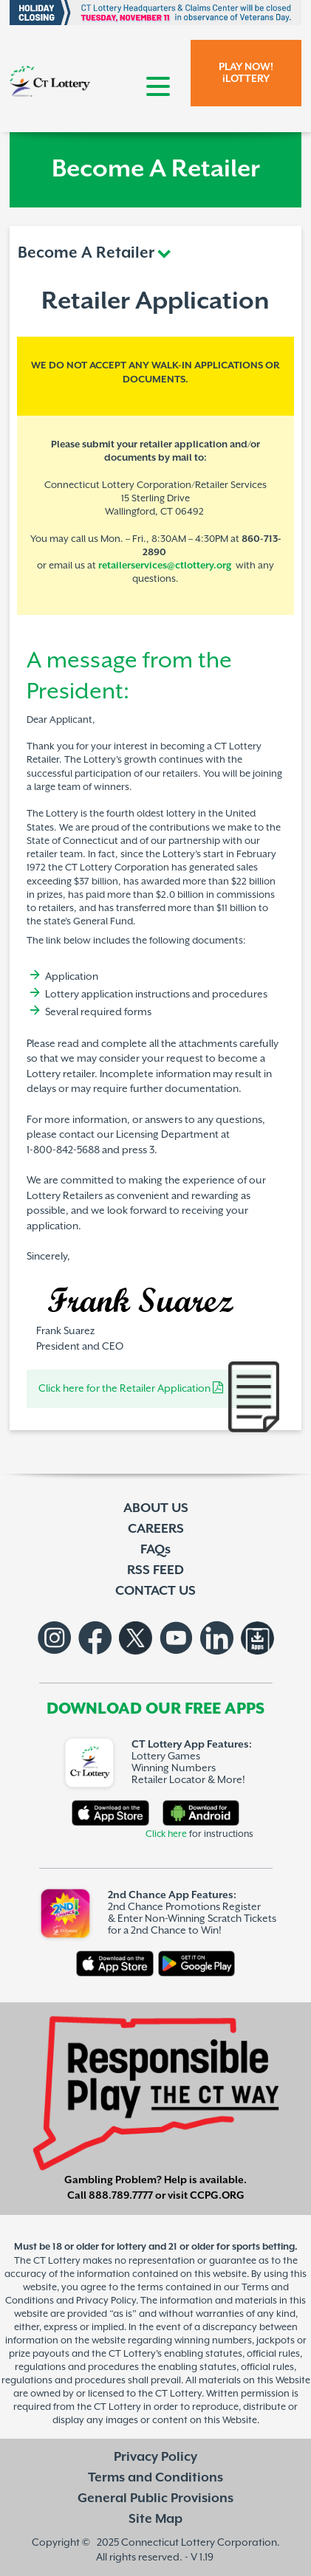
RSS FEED (155, 1570)
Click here (166, 1834)
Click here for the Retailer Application (130, 1389)
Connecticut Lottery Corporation (199, 2542)
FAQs (155, 1549)
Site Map (155, 2519)
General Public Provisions (155, 2498)
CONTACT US (155, 1591)
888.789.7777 (121, 2196)
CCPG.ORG (217, 2196)
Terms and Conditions (155, 2477)
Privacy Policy (155, 2457)
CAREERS (156, 1529)
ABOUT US (155, 1508)
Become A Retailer (86, 253)
